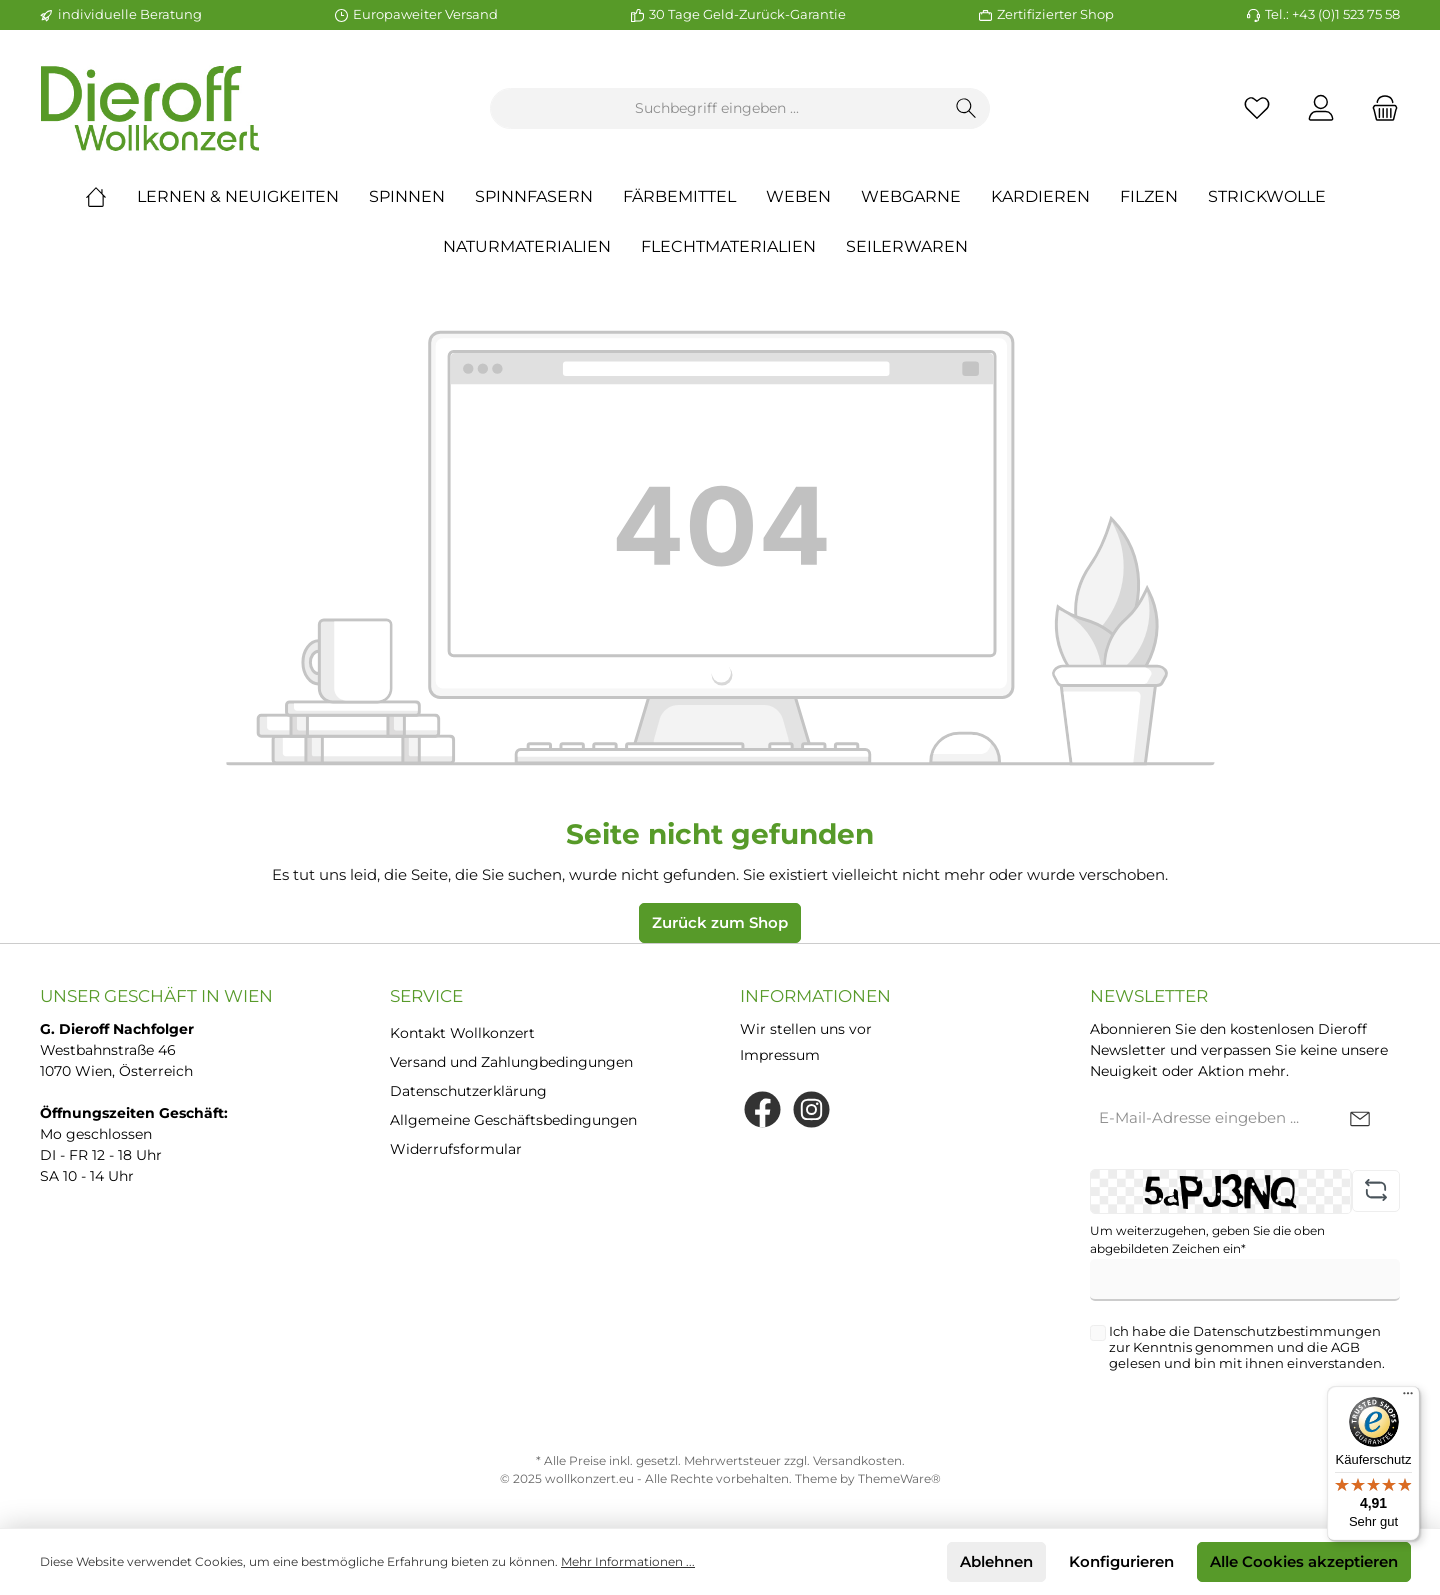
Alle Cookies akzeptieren (1304, 1561)
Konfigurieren (1121, 1561)
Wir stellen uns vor (806, 1029)
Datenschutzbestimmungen (1287, 1331)
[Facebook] (762, 1109)
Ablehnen (996, 1561)
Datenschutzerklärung (468, 1091)
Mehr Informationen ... (628, 1561)
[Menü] (1408, 1398)
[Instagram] (811, 1109)
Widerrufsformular (456, 1149)
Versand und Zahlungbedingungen (511, 1062)
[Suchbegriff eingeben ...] (717, 108)
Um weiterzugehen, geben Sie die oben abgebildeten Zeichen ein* (1207, 1239)
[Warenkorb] (1379, 108)
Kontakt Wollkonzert (462, 1033)
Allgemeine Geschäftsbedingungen (513, 1120)
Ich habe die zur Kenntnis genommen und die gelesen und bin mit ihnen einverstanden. (1247, 1347)
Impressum (780, 1055)
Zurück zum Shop (720, 922)
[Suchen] (966, 108)
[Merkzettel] (1257, 108)
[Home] (111, 197)
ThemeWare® (899, 1478)
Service (426, 996)
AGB (1345, 1347)
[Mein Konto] (1321, 108)
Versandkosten (857, 1460)
